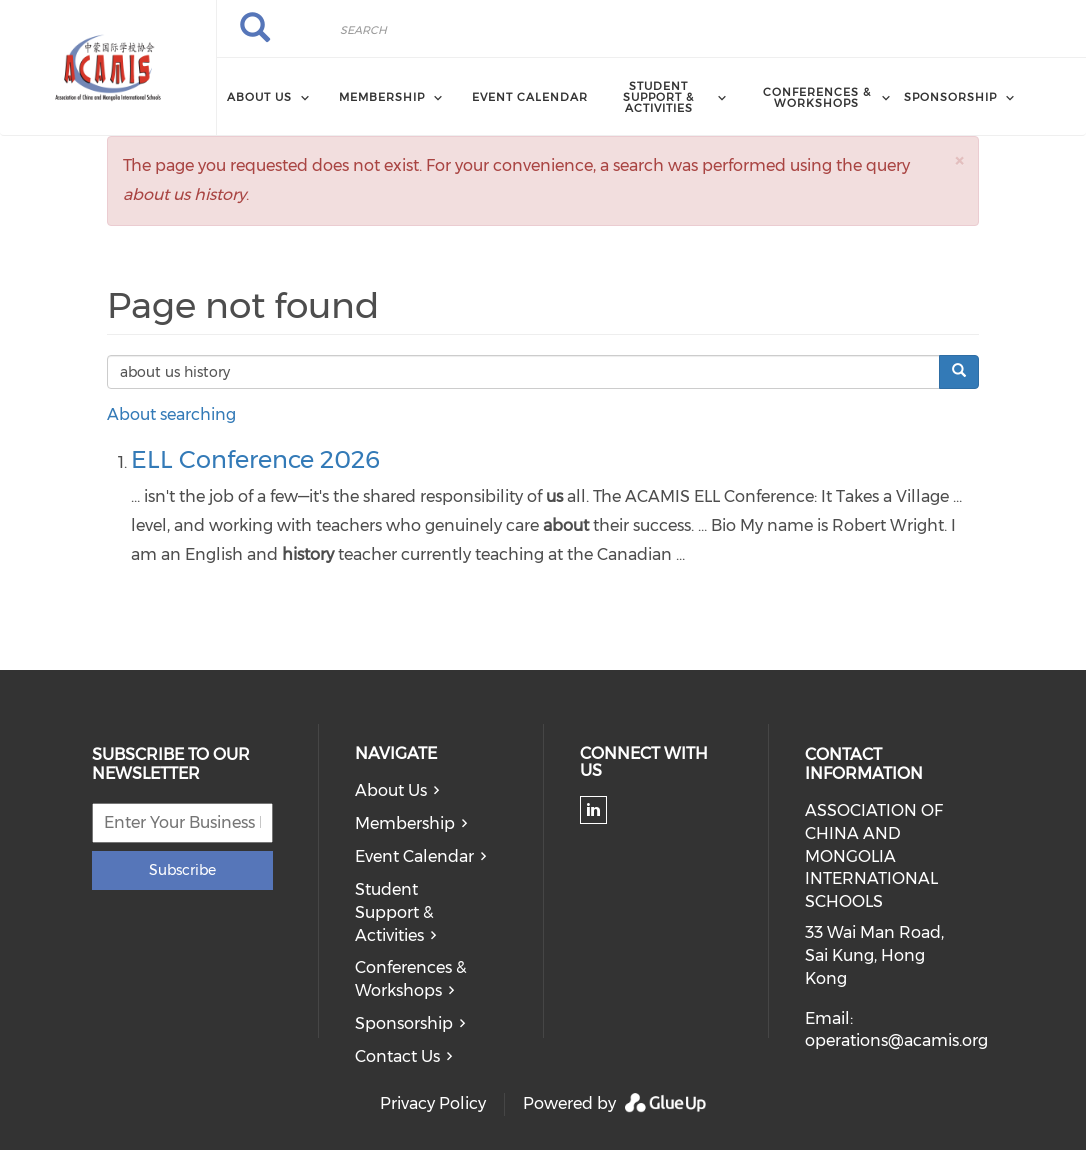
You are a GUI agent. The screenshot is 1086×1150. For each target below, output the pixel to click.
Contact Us (397, 1056)
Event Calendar (530, 97)
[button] (959, 160)
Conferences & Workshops (410, 979)
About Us (391, 790)
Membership (405, 823)
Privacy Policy (433, 1103)
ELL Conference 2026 (255, 459)
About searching (171, 414)
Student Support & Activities (394, 912)
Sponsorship (404, 1023)
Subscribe (182, 870)
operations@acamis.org (896, 1040)
